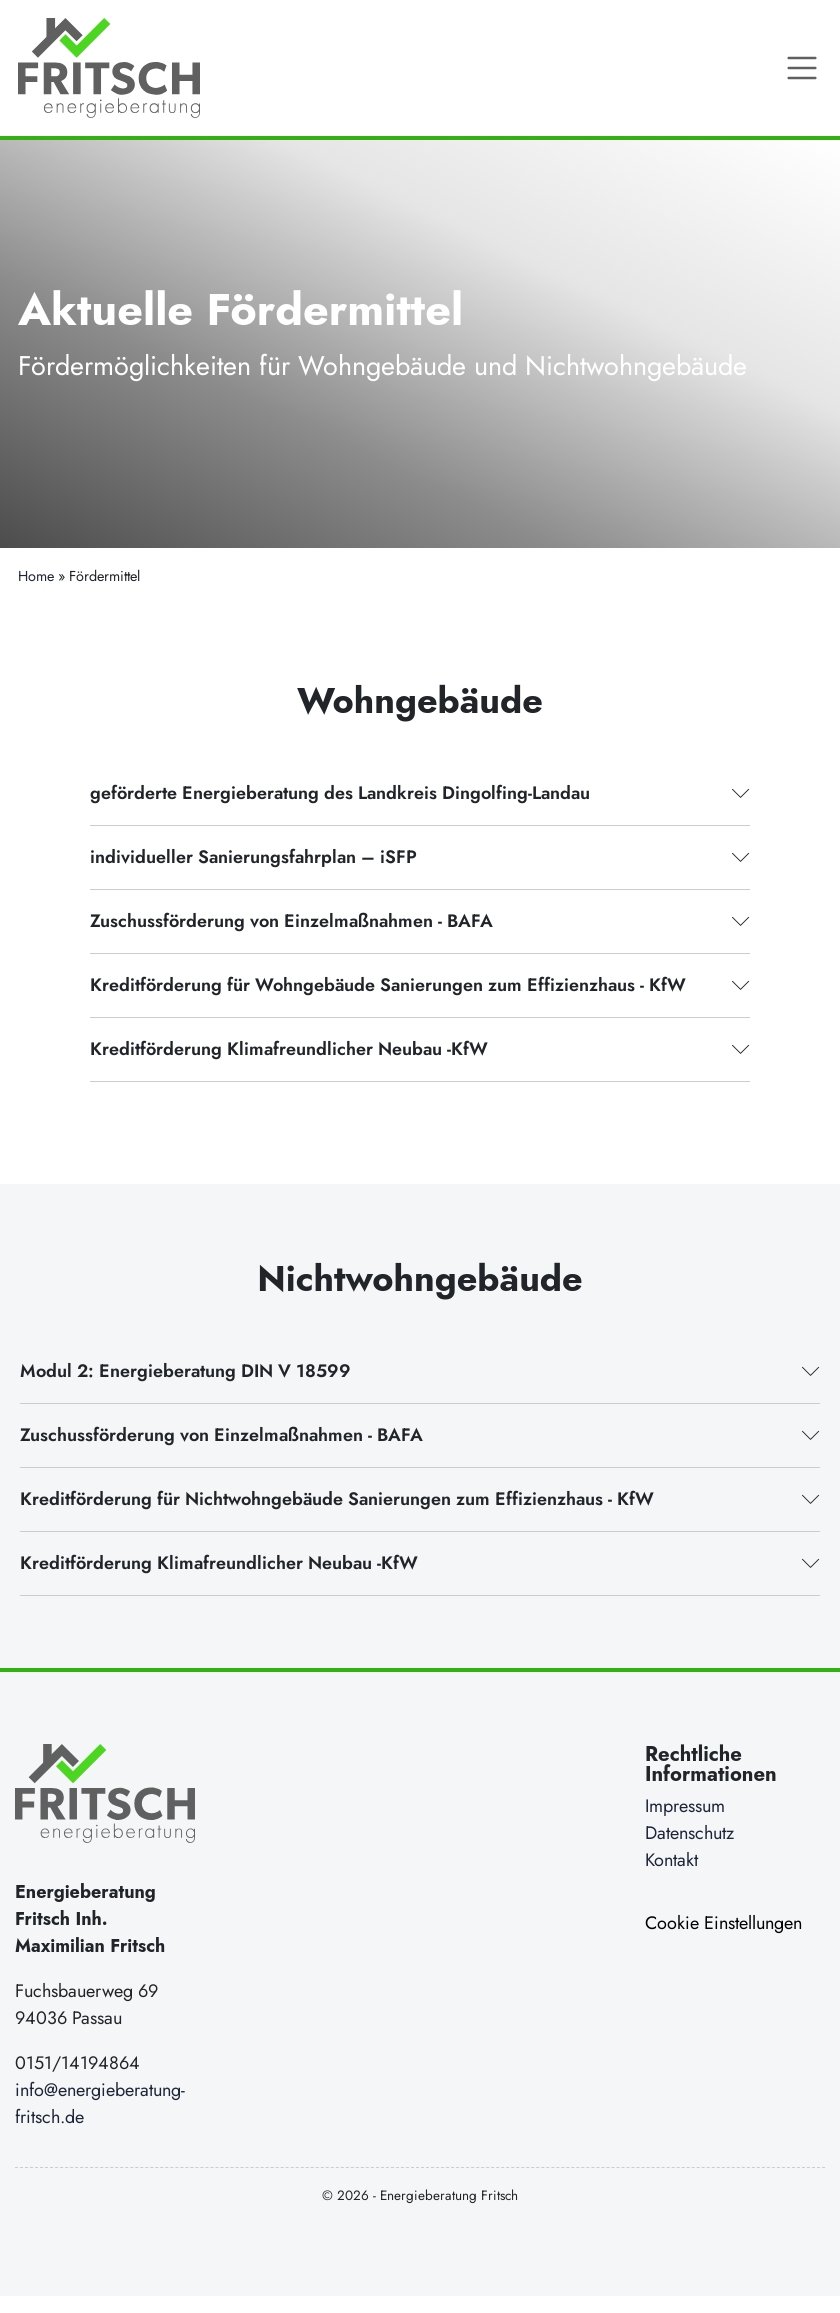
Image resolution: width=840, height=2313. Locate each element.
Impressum (685, 1806)
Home (36, 576)
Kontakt (671, 1860)
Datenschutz (689, 1833)
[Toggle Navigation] (802, 68)
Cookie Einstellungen (723, 1923)
